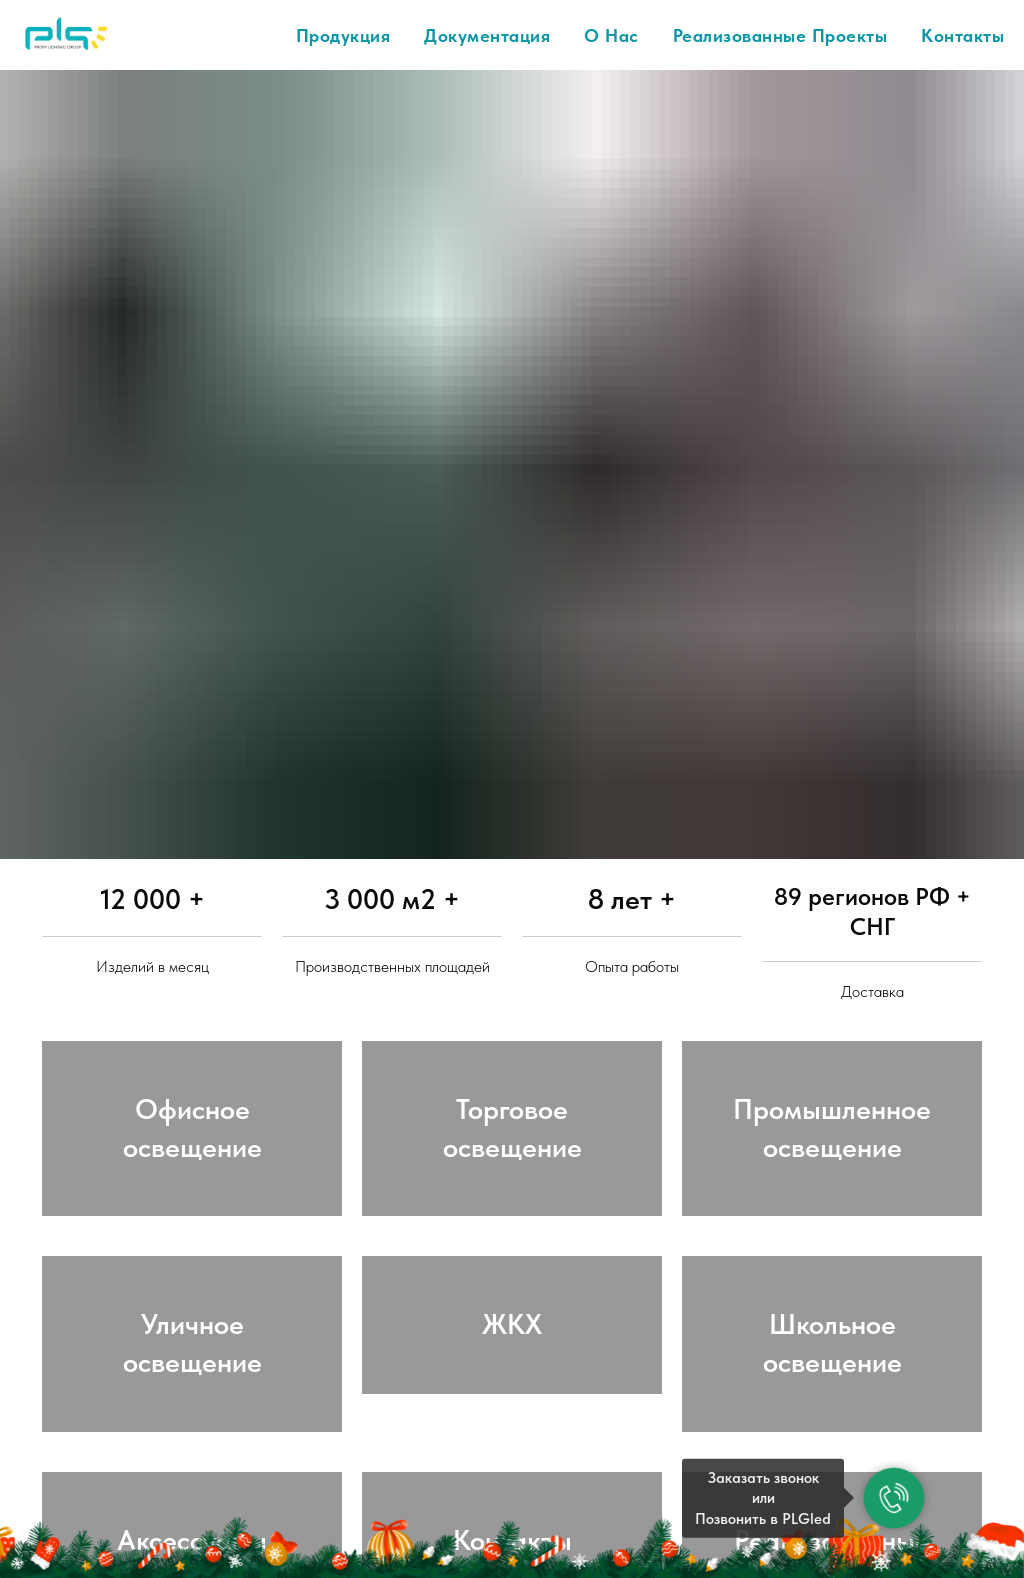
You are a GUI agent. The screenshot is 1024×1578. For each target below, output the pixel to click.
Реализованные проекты (780, 35)
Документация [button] (487, 35)
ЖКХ (512, 1367)
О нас (611, 35)
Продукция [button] (343, 35)
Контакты (962, 35)
